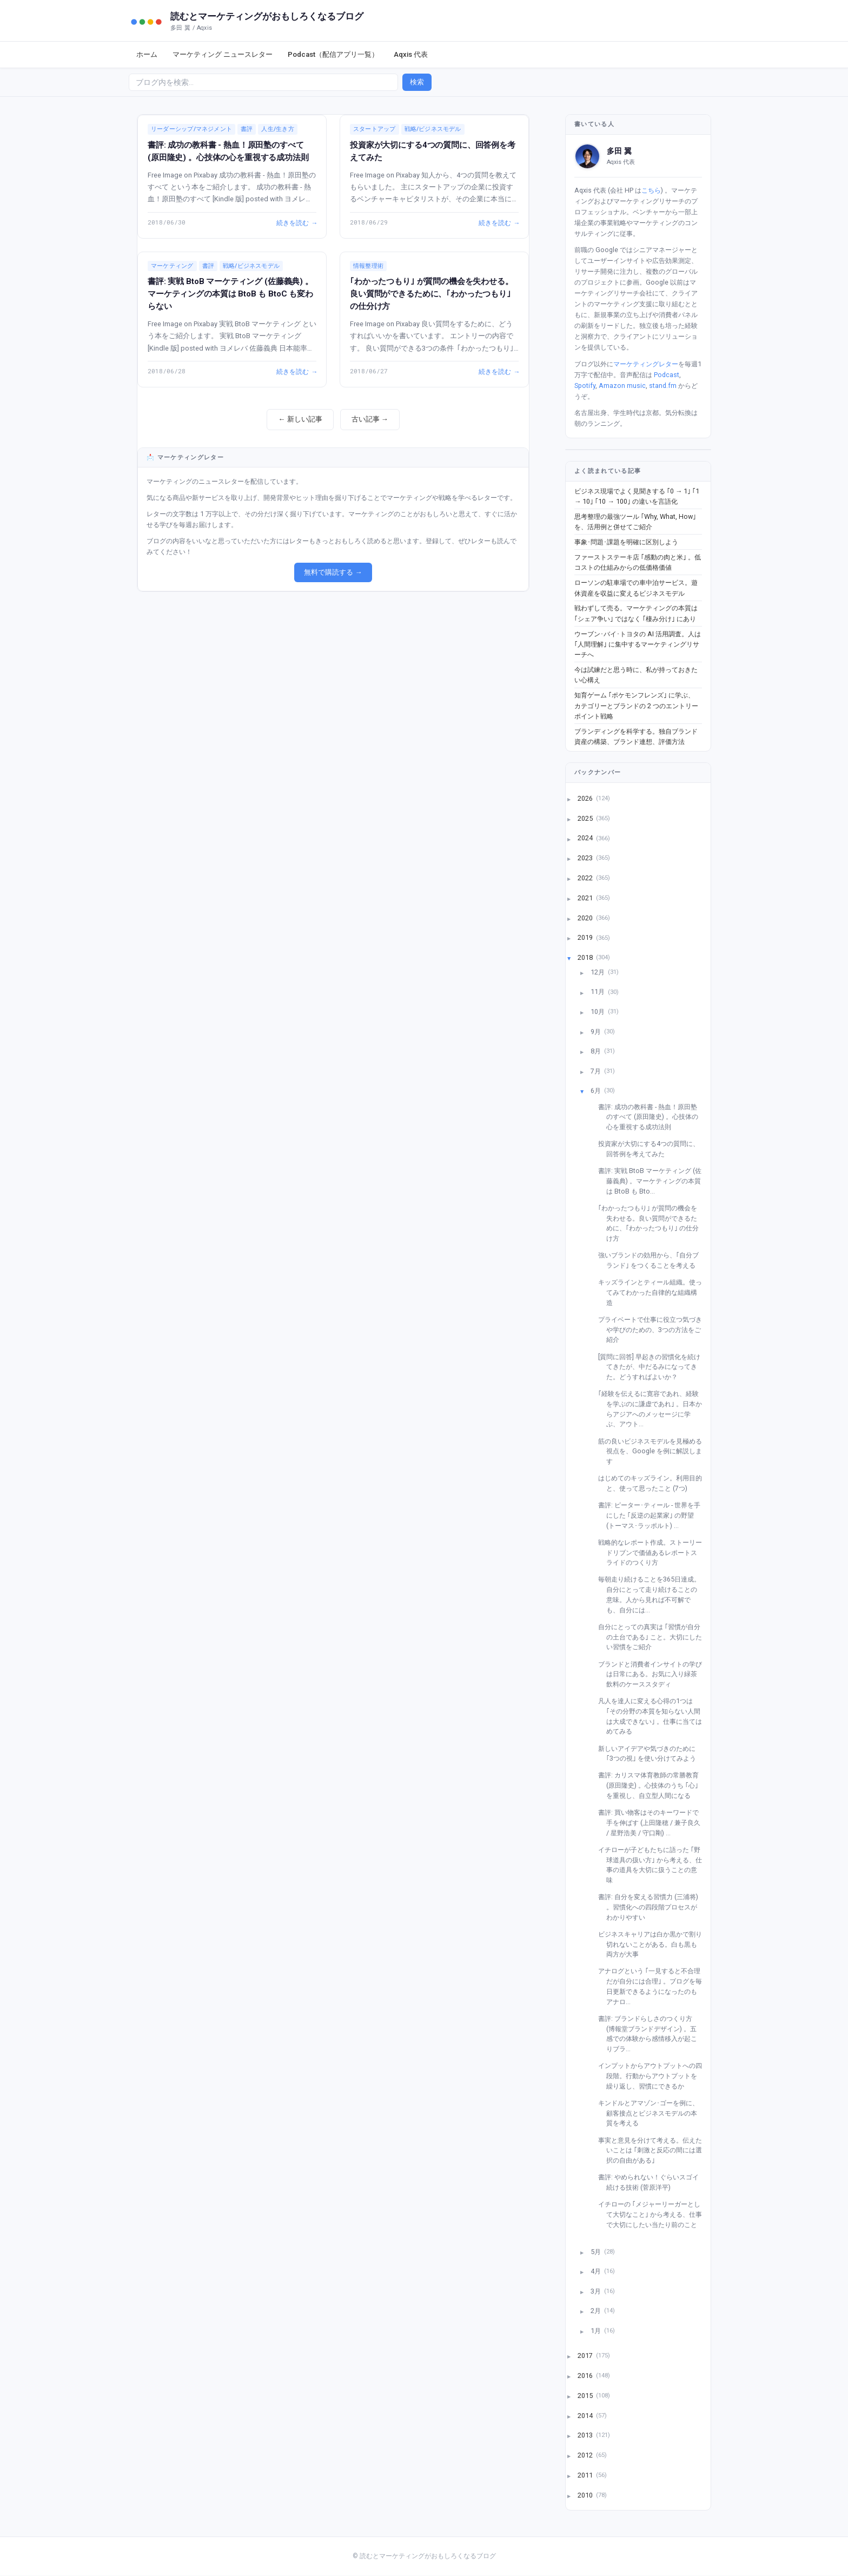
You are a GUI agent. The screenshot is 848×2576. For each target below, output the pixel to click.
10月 (598, 1011)
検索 (417, 82)
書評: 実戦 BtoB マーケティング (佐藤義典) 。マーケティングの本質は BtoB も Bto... (653, 1181)
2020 (586, 917)
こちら (651, 190)
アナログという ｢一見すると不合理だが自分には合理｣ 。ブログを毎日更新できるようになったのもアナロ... (654, 1986)
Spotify (584, 385)
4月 (596, 2271)
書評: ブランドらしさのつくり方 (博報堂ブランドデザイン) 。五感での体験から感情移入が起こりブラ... (651, 2033)
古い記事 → (370, 419)
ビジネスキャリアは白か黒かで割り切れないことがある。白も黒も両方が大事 (654, 1944)
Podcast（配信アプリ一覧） (333, 54)
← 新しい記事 (300, 419)
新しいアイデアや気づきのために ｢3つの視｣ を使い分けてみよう (651, 1753)
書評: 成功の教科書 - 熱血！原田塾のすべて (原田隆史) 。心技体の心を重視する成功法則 (652, 1117)
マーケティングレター (645, 364)
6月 (596, 1090)
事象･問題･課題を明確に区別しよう (626, 542)
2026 (586, 798)
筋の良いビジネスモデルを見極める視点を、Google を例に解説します (654, 1451)
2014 (586, 2415)
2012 (586, 2455)
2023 (586, 858)
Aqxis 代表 (411, 54)
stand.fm (663, 385)
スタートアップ (374, 129)
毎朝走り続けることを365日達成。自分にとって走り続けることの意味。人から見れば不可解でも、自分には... (653, 1594)
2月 (596, 2311)
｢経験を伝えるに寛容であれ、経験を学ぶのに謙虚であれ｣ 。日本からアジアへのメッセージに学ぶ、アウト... (654, 1408)
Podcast (666, 375)
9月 (596, 1031)
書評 (247, 129)
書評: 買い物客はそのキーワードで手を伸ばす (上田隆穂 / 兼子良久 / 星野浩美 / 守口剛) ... (653, 1822)
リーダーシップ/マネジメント (191, 129)
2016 (586, 2375)
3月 (596, 2291)
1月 (596, 2330)
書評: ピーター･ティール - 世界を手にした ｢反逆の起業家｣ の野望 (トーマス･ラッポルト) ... (653, 1515)
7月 (596, 1070)
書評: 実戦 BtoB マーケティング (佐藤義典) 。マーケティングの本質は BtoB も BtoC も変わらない (230, 293)
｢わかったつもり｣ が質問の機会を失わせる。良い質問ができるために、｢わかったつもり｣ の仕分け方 (431, 293)
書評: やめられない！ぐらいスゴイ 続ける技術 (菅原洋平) (652, 2182)
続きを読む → (296, 222)
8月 (596, 1051)
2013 (586, 2435)
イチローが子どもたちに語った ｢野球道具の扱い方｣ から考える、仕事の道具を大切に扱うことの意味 (654, 1865)
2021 (586, 897)
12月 (598, 971)
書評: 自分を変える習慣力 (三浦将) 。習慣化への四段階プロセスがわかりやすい (652, 1907)
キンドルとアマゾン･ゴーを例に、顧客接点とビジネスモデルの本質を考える (652, 2113)
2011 (586, 2474)
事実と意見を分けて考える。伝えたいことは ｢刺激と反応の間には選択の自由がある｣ (654, 2150)
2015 (586, 2395)
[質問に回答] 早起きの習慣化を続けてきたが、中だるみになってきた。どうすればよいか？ (653, 1367)
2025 (586, 818)
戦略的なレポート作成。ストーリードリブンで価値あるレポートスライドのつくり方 (654, 1552)
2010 (586, 2495)
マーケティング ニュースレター (223, 54)
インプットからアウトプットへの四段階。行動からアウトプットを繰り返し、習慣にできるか (654, 2075)
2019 (586, 937)
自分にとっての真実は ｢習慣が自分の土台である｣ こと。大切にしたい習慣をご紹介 (654, 1637)
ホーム (146, 54)
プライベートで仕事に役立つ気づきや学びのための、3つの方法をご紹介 (654, 1329)
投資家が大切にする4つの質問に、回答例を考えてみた (652, 1148)
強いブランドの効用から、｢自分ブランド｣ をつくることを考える (652, 1260)
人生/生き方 (277, 129)
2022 (586, 878)
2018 (586, 957)
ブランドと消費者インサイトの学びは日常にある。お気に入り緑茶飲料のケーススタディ (654, 1674)
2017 (586, 2355)
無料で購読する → (333, 572)
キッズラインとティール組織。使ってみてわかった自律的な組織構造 (654, 1292)
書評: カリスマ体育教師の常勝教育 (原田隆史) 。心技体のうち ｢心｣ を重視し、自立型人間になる (652, 1785)
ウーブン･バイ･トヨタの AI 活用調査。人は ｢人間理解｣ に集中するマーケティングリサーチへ (637, 644)
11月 (598, 991)
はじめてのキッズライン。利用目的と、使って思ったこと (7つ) (654, 1483)
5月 (596, 2251)
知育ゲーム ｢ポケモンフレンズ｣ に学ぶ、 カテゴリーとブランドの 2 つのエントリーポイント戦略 (636, 705)
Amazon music (622, 385)
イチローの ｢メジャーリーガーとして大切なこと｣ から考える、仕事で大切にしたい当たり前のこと (654, 2214)
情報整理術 (368, 265)
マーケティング (172, 265)
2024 (586, 838)
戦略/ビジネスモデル (433, 129)
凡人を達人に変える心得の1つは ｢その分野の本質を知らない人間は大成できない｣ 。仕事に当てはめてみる (654, 1716)
